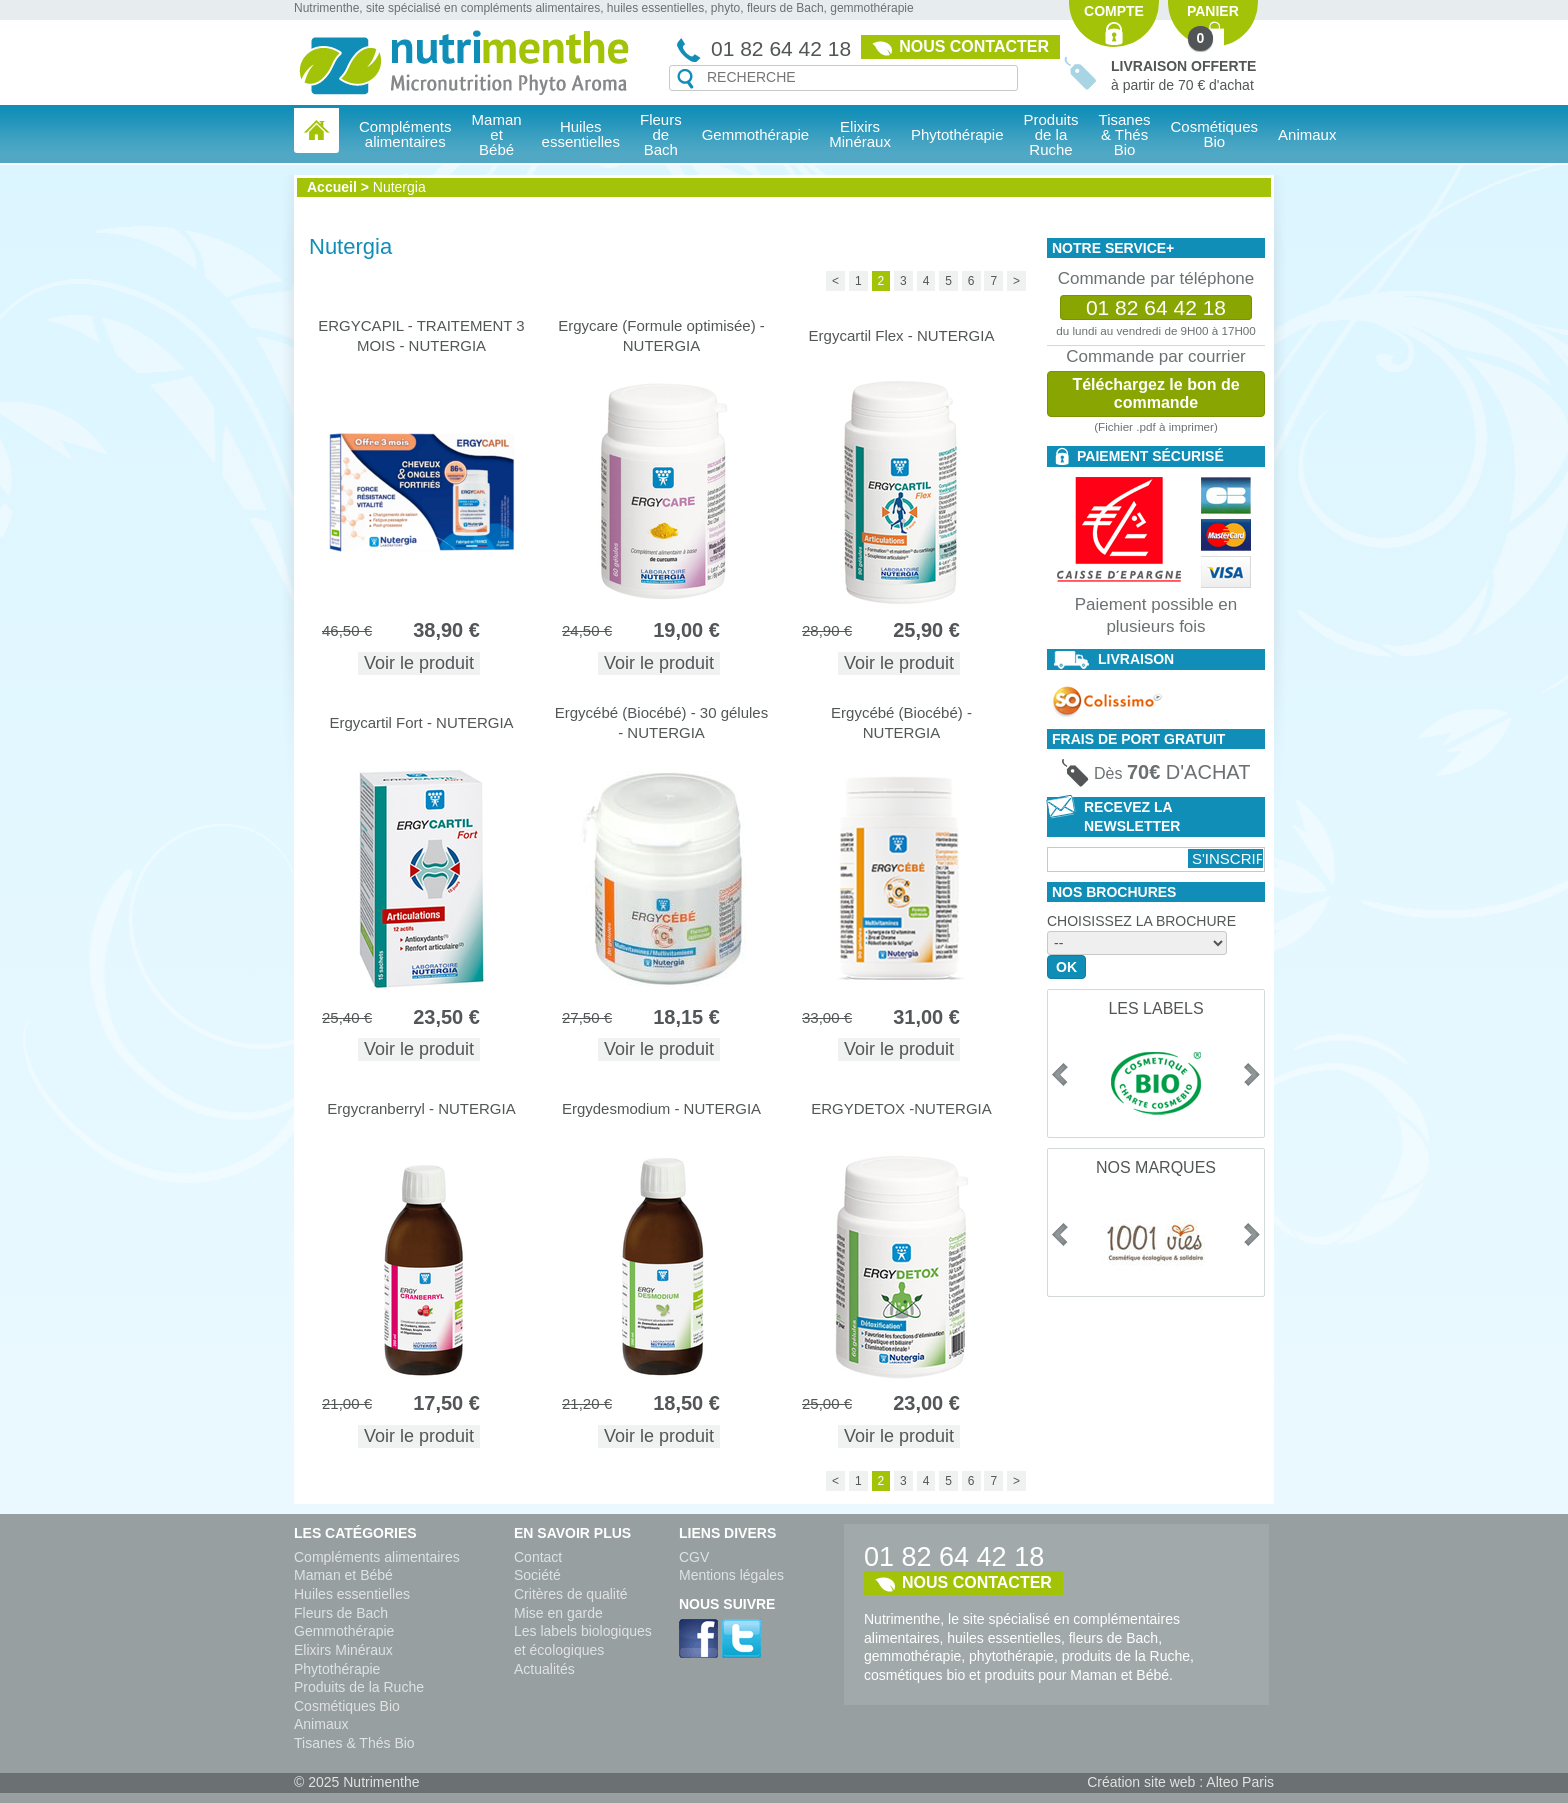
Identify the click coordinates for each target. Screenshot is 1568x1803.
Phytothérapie (337, 1669)
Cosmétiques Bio (347, 1706)
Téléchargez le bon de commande (1155, 393)
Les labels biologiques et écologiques (583, 1640)
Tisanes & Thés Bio (354, 1743)
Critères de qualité (571, 1594)
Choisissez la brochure (1141, 921)
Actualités (544, 1669)
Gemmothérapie (344, 1631)
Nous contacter (974, 46)
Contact (538, 1557)
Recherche (685, 79)
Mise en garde (558, 1613)
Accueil (332, 187)
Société (537, 1575)
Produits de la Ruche (1051, 134)
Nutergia (399, 187)
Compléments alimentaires (377, 1557)
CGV (694, 1557)
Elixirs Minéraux (860, 134)
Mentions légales (731, 1575)
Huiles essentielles (352, 1594)
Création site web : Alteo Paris (1180, 1782)
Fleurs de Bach (341, 1613)
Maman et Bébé (343, 1575)
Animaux (1307, 134)
